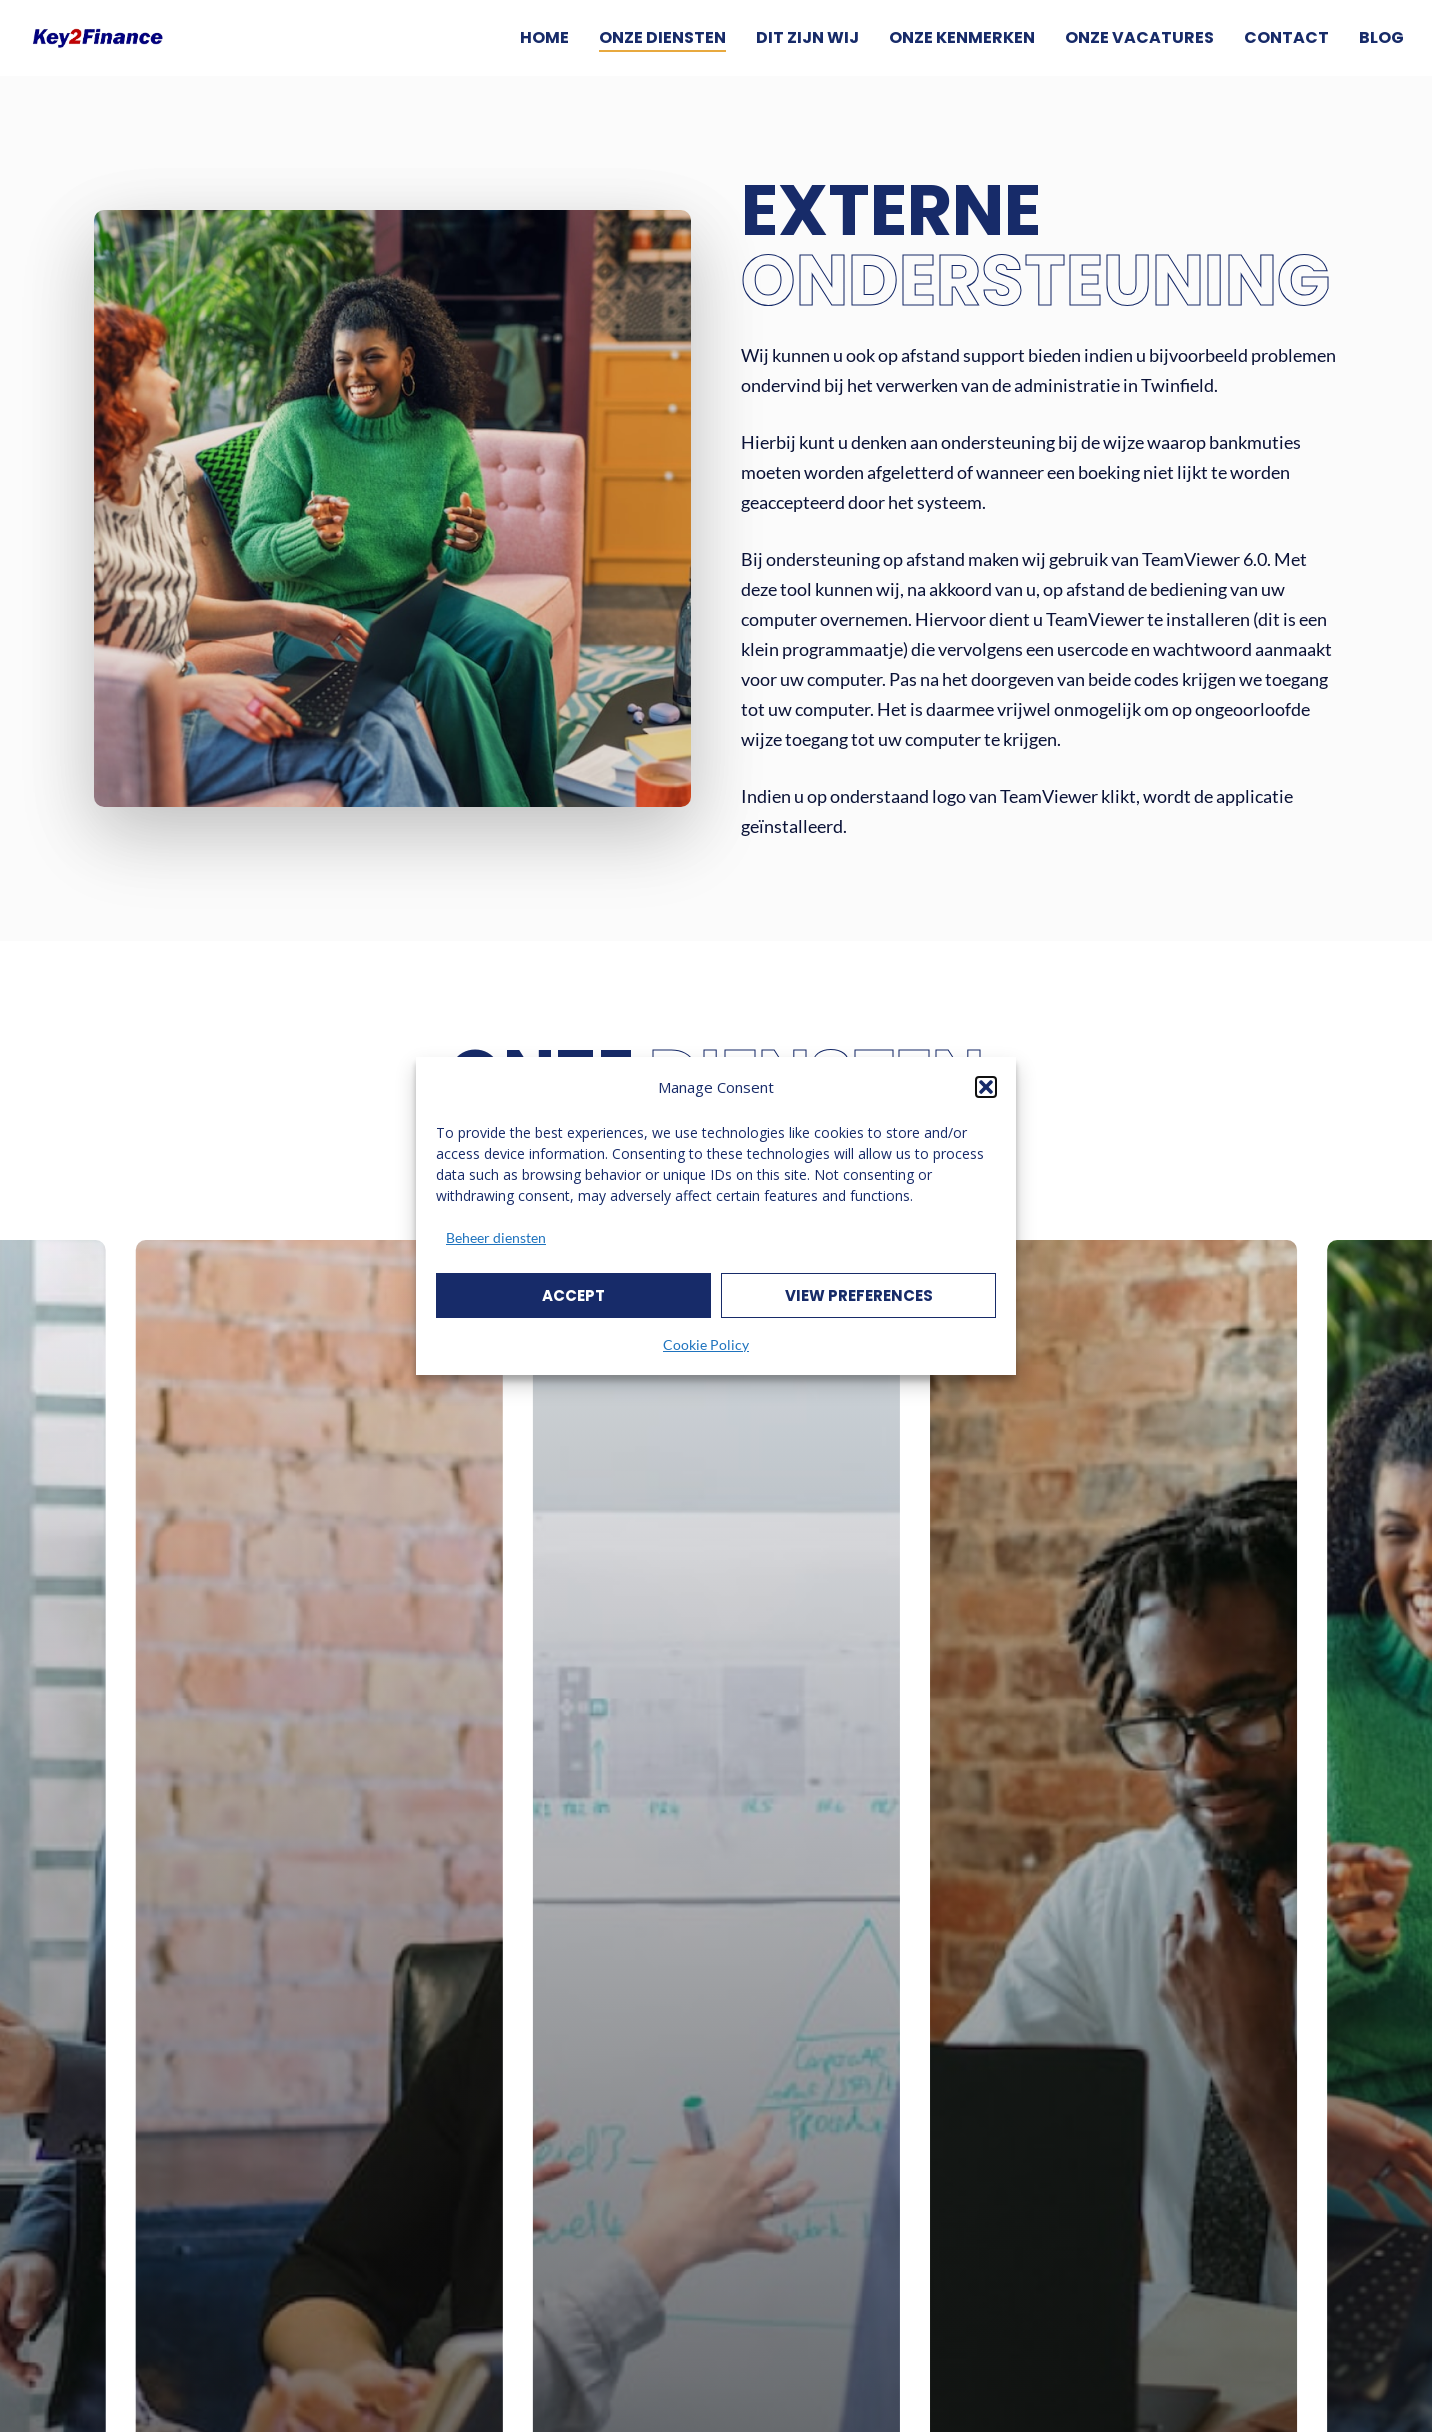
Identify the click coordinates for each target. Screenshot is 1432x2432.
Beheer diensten (496, 1237)
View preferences (859, 1295)
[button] (986, 1087)
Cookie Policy (706, 1344)
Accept (573, 1295)
